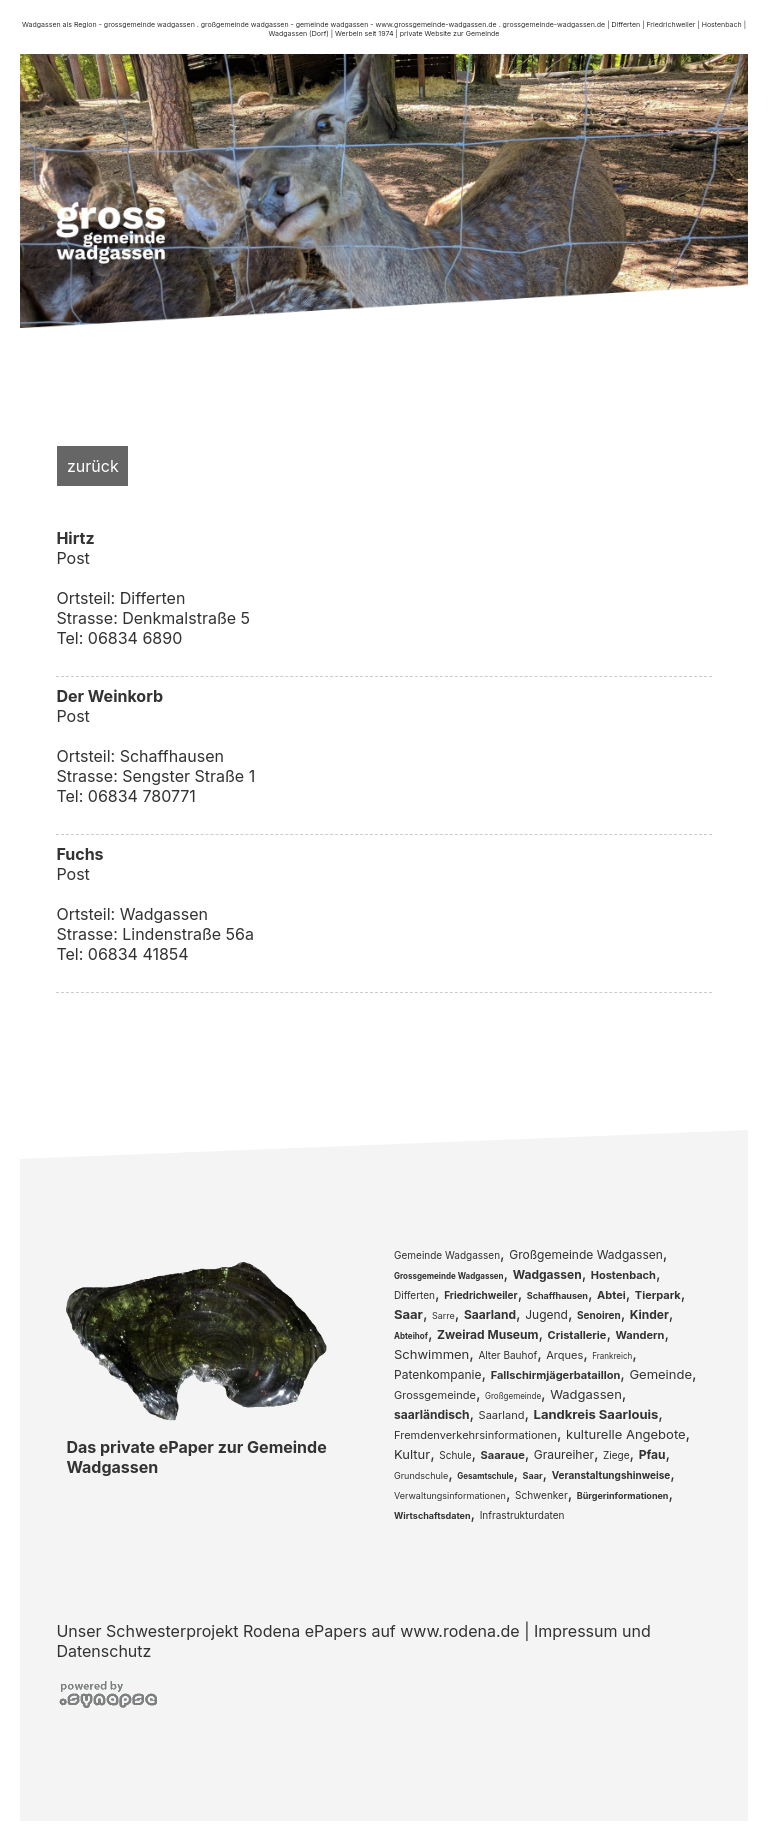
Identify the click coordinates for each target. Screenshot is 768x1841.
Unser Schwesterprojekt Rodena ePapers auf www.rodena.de (287, 1631)
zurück (93, 466)
